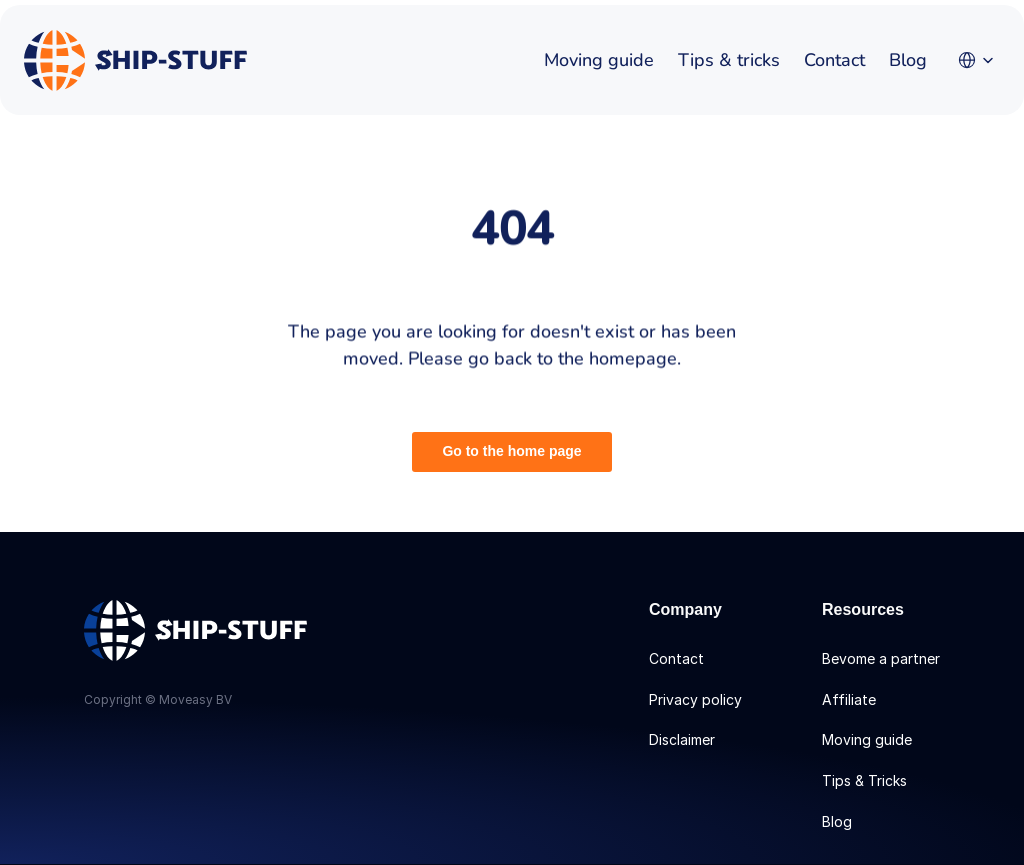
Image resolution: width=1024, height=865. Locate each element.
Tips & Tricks (864, 780)
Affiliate (849, 699)
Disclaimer (682, 739)
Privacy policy (695, 699)
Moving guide (599, 60)
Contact (834, 60)
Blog (908, 60)
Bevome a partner (881, 658)
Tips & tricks (729, 60)
